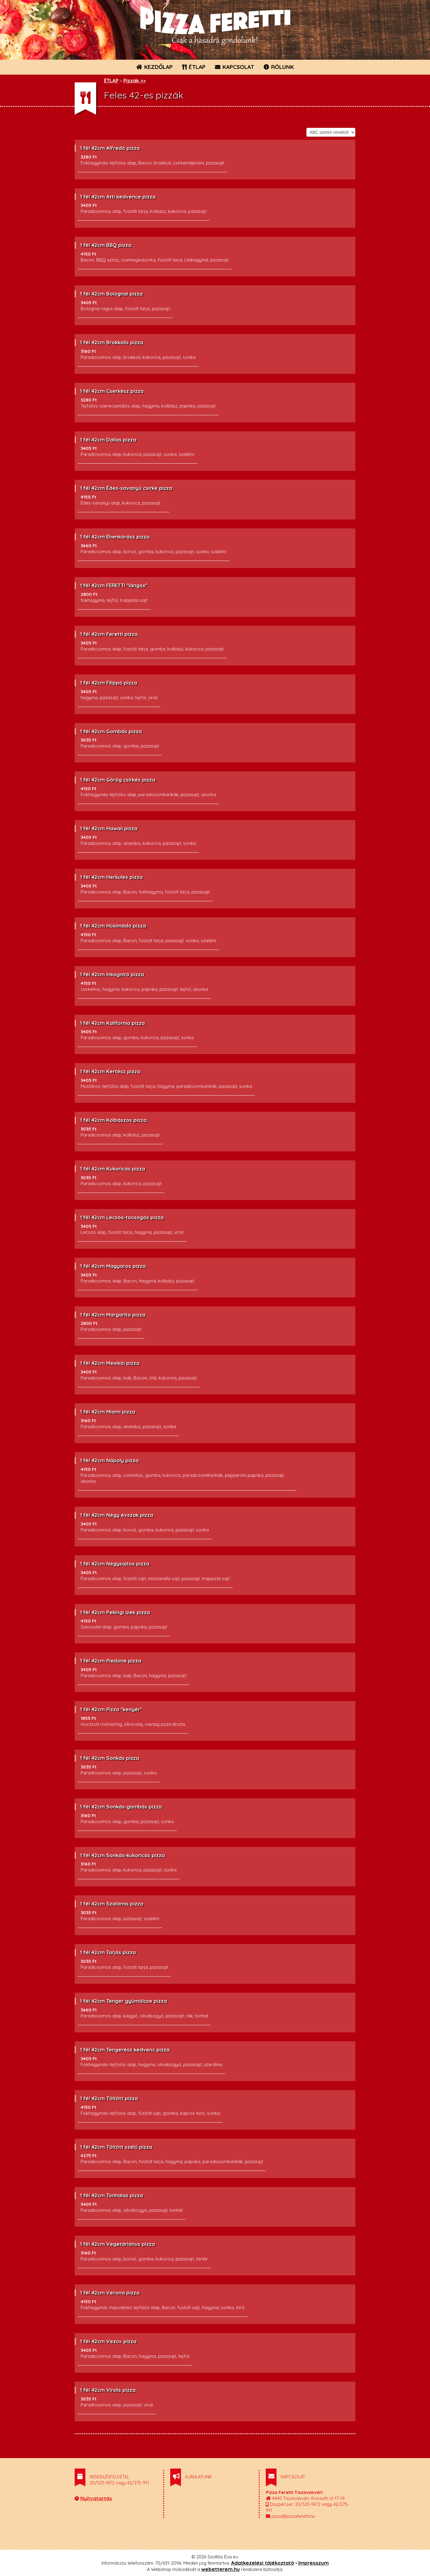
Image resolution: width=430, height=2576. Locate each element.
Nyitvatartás (96, 2498)
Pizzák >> (134, 80)
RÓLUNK (279, 66)
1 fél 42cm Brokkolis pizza (111, 342)
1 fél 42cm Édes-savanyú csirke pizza (126, 488)
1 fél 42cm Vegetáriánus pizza (117, 2244)
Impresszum (313, 2563)
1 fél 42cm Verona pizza (109, 2292)
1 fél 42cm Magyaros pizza (113, 1266)
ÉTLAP (194, 66)
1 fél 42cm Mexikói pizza (109, 1363)
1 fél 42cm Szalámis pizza (111, 1903)
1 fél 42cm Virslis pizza (108, 2390)
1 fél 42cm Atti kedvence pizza (118, 196)
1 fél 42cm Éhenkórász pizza (115, 536)
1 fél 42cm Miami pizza (107, 1411)
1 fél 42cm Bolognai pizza (111, 293)
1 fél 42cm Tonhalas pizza (111, 2195)
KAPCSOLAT (234, 66)
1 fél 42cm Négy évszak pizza (116, 1515)
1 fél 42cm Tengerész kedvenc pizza (125, 2049)
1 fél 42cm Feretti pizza (109, 634)
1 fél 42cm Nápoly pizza (109, 1460)
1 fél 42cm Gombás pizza (111, 731)
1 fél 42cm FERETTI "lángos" (114, 585)
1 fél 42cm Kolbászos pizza (113, 1120)
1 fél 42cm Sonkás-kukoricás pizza (122, 1855)
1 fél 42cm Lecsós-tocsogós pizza (122, 1217)
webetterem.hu (220, 2569)
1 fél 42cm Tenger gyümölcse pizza (123, 2001)
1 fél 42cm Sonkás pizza (109, 1758)
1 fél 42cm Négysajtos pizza (114, 1563)
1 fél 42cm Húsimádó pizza (113, 925)
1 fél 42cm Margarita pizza (112, 1314)
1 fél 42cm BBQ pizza (105, 245)
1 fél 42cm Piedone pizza (110, 1660)
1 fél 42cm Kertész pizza (110, 1071)
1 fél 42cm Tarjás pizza (108, 1952)
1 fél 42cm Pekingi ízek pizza (115, 1612)
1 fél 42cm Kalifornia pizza (112, 1023)
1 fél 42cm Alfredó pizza (110, 148)
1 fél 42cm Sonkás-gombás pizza (121, 1806)
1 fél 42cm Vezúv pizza (108, 2341)
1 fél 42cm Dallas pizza (108, 439)
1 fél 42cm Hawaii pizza (108, 828)
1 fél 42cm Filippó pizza (108, 682)
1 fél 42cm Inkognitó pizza (112, 974)
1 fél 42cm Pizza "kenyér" (111, 1709)
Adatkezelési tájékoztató (262, 2563)
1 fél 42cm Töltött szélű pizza (116, 2147)
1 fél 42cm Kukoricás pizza (112, 1168)
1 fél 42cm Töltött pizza (109, 2098)
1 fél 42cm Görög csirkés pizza (117, 779)
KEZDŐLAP (154, 66)
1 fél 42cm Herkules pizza (111, 877)
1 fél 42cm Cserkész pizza (112, 391)
